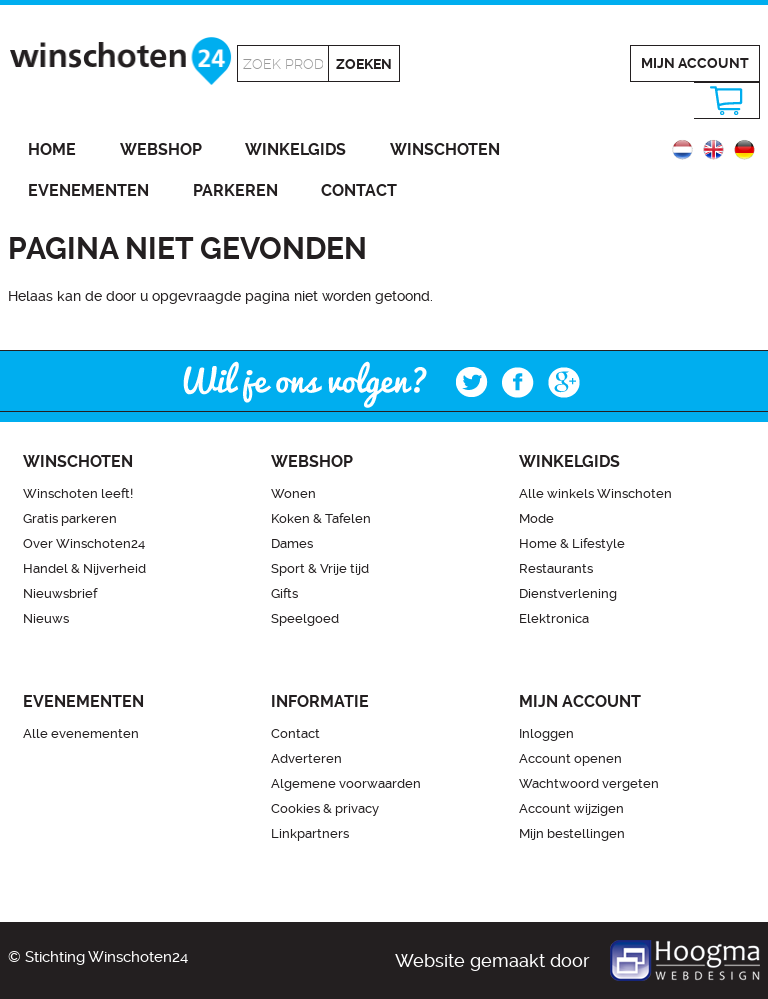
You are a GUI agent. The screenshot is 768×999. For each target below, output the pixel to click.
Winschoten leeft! (78, 493)
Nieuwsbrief (60, 593)
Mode (536, 518)
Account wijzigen (571, 808)
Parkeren (235, 190)
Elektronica (554, 618)
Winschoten (445, 149)
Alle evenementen (81, 733)
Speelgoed (305, 618)
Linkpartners (310, 833)
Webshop (161, 149)
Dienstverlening (568, 593)
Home (52, 149)
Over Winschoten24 (84, 543)
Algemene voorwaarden (346, 783)
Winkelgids (295, 149)
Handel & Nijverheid (84, 568)
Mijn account (695, 63)
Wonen (293, 493)
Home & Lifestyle (572, 543)
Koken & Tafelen (321, 518)
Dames (292, 543)
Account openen (570, 758)
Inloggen (546, 733)
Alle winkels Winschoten (595, 493)
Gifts (284, 593)
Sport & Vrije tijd (320, 568)
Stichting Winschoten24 (106, 957)
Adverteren (306, 758)
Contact (359, 190)
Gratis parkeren (70, 518)
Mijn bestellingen (572, 833)
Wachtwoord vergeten (589, 783)
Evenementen (88, 190)
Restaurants (556, 568)
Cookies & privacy (325, 808)
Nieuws (46, 618)
